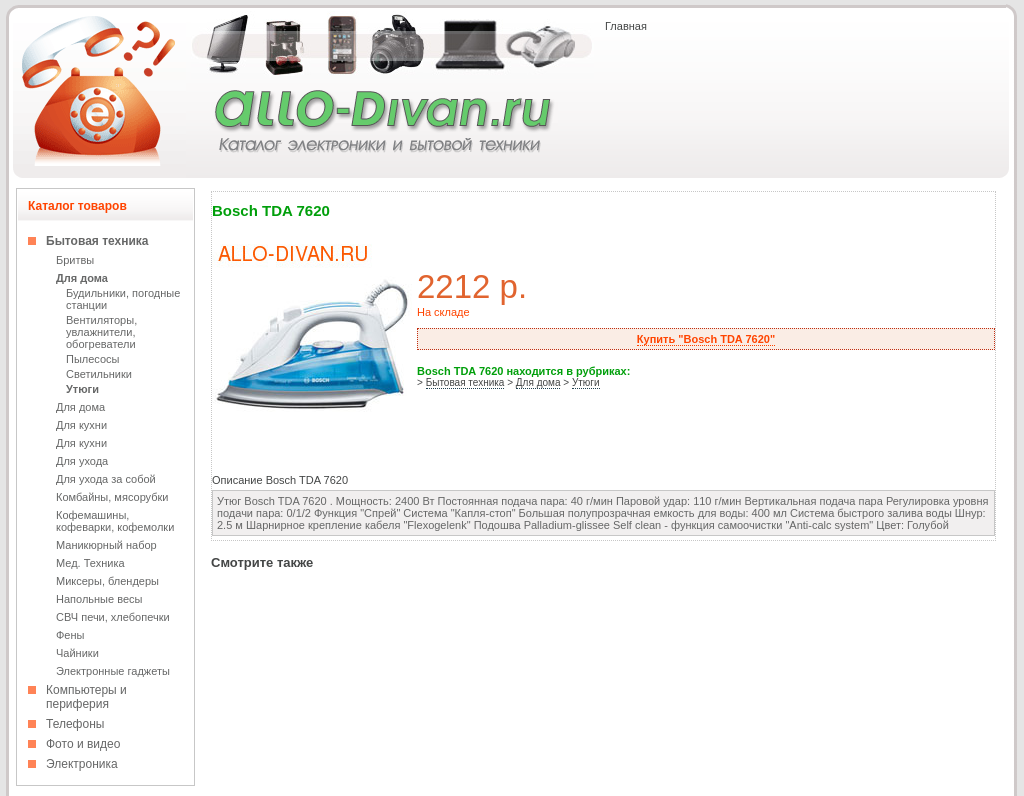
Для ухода (82, 461)
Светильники (99, 374)
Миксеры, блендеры (107, 581)
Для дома (82, 278)
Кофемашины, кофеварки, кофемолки (115, 521)
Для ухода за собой (106, 479)
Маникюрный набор (106, 545)
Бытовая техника (97, 241)
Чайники (77, 653)
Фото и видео (83, 744)
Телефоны (75, 724)
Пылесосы (93, 359)
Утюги (82, 389)
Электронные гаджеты (113, 671)
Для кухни (81, 425)
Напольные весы (99, 599)
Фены (70, 635)
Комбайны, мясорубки (112, 497)
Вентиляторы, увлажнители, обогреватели (101, 332)
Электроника (82, 764)
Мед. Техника (90, 563)
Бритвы (75, 260)
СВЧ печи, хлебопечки (113, 617)
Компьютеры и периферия (86, 697)
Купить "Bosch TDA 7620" (706, 339)
